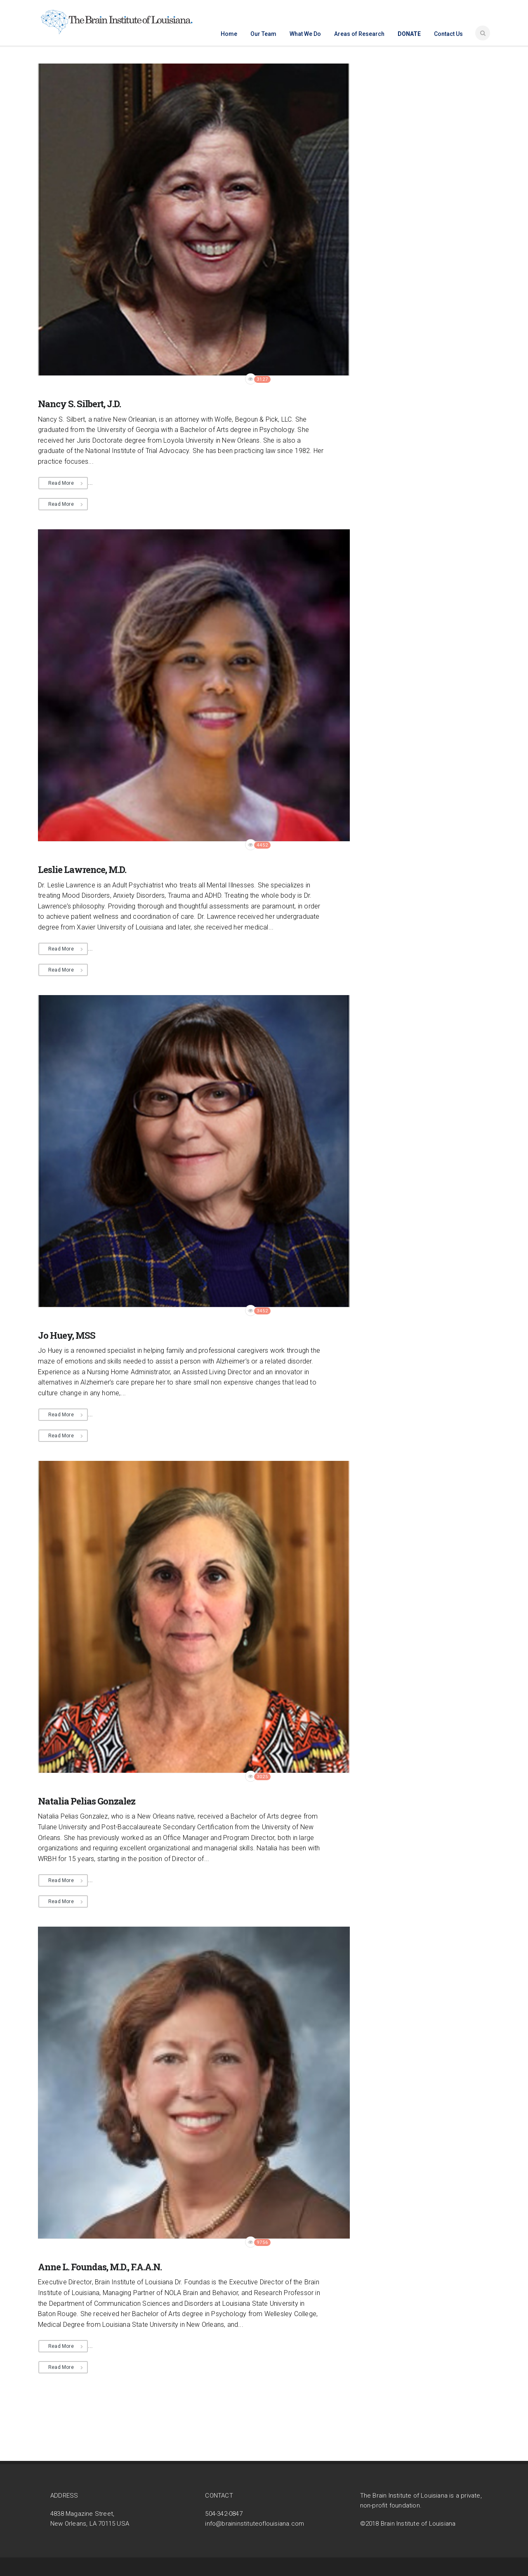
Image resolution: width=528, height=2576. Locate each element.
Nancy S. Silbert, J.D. (79, 404)
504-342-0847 (223, 2513)
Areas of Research (359, 34)
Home (229, 34)
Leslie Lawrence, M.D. (82, 869)
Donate (409, 34)
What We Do (305, 34)
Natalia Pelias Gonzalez (86, 1801)
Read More (61, 483)
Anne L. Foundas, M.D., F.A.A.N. (100, 2267)
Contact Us (448, 34)
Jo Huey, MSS (66, 1335)
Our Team (263, 34)
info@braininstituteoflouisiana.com (254, 2523)
